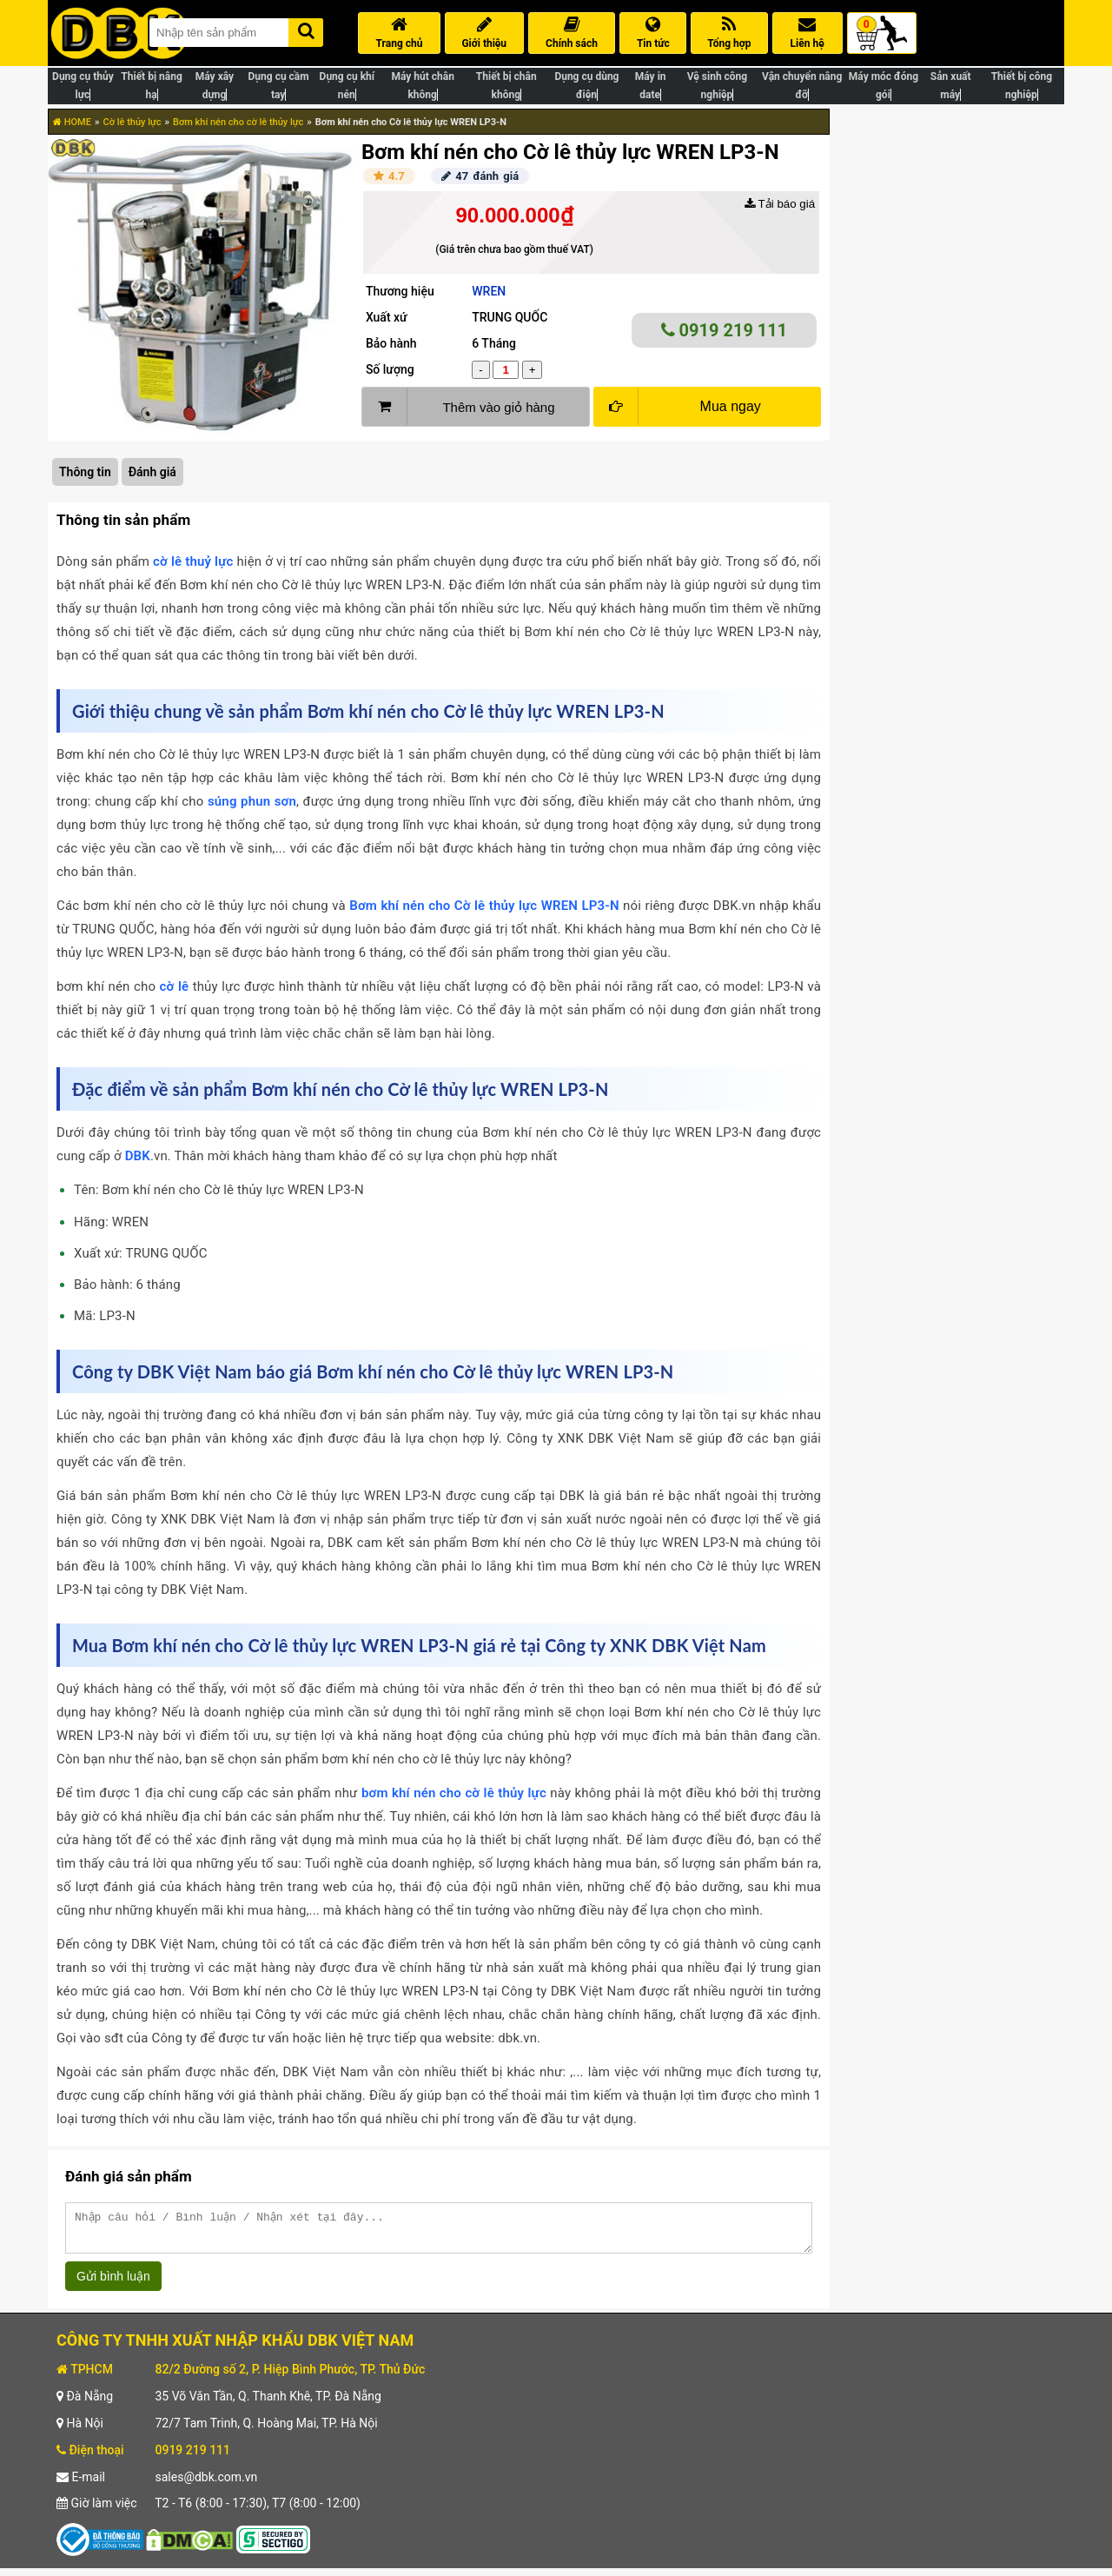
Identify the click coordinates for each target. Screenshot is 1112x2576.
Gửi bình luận (113, 2284)
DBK (137, 1156)
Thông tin (85, 472)
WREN (489, 291)
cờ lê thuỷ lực (193, 561)
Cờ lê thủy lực (132, 122)
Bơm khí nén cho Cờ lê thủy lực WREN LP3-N (484, 905)
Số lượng (390, 369)
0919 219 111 (724, 330)
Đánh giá (152, 472)
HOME (72, 122)
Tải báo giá (780, 203)
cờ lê (174, 986)
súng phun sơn (252, 801)
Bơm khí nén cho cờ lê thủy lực (238, 122)
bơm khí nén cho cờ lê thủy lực (453, 1793)
